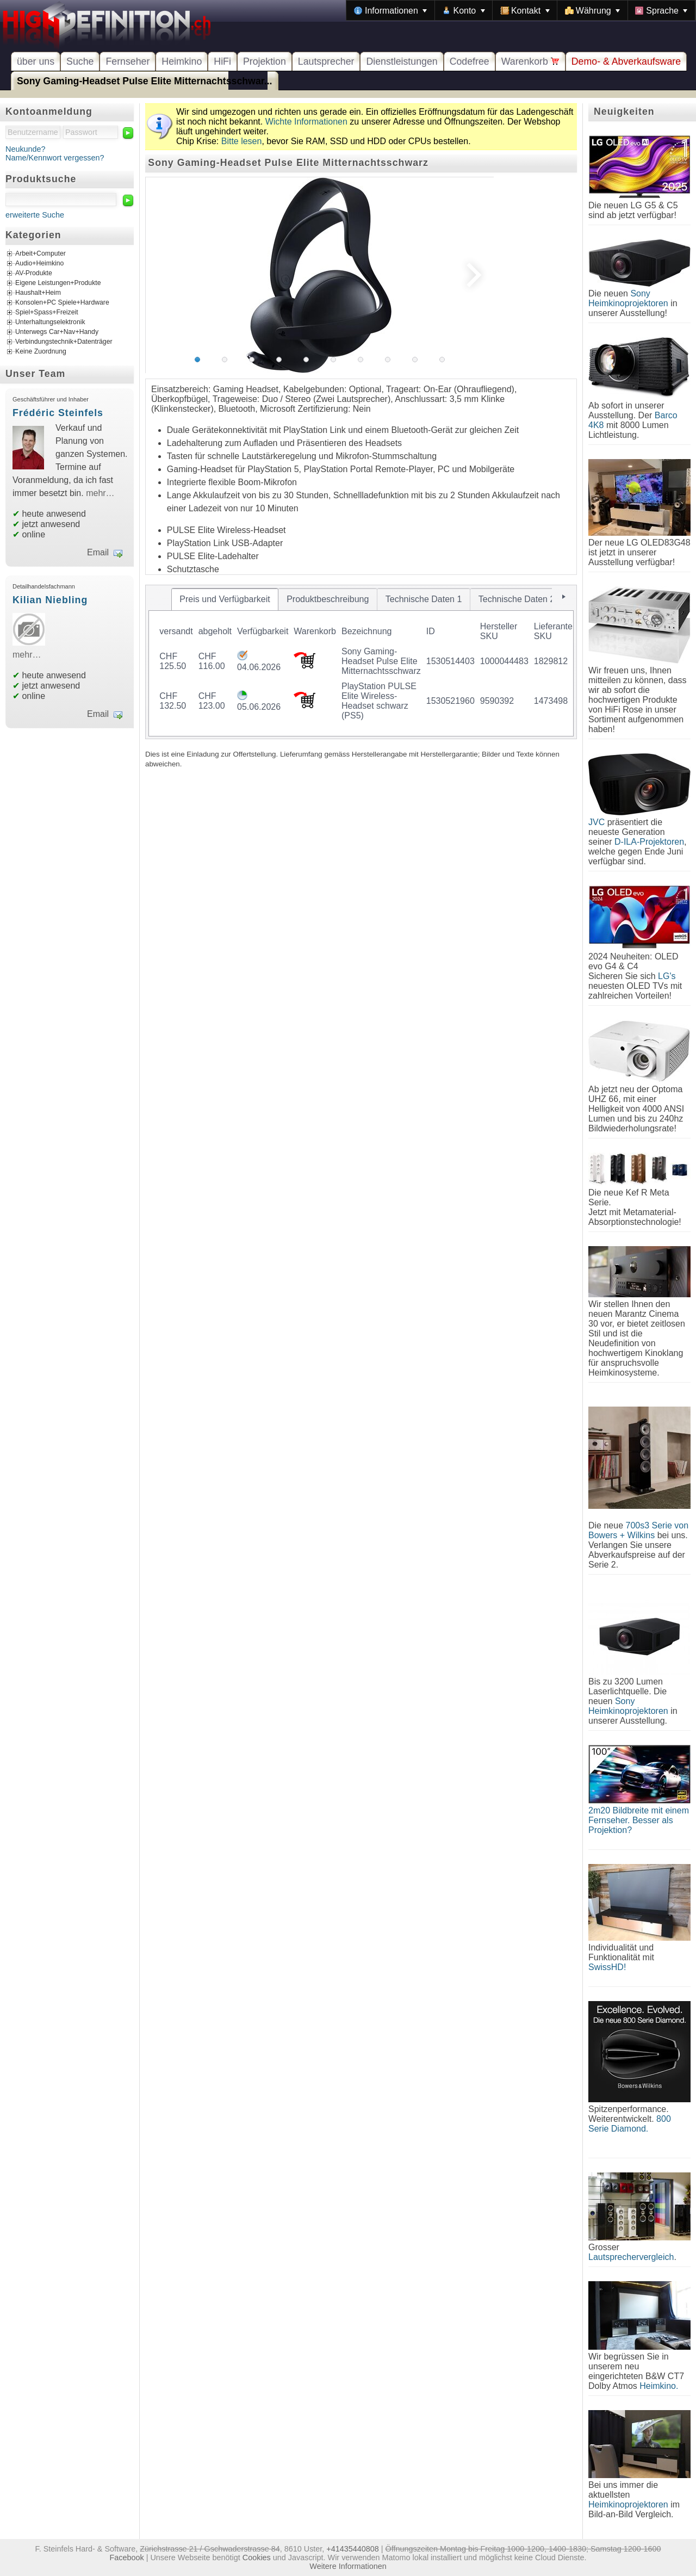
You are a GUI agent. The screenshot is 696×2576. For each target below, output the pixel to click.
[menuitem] (390, 10)
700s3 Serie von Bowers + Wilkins (638, 1530)
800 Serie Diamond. (629, 2123)
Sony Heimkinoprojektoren (628, 298)
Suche (80, 61)
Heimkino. (658, 2386)
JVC (596, 822)
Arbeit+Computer (40, 254)
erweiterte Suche (34, 214)
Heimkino (181, 61)
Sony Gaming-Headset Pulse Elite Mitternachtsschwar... (144, 81)
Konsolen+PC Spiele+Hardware (62, 303)
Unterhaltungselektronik (50, 322)
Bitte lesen (241, 141)
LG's (666, 976)
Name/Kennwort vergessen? (54, 157)
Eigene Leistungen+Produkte (58, 283)
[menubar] (521, 10)
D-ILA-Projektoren (649, 841)
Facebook (127, 2557)
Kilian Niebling (50, 600)
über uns (35, 61)
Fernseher (127, 61)
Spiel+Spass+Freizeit (46, 313)
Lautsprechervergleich (631, 2257)
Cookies (257, 2557)
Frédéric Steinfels (58, 412)
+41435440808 (352, 2548)
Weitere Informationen (347, 2566)
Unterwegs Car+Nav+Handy (56, 332)
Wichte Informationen (306, 121)
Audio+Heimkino (39, 264)
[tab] (225, 599)
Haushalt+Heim (38, 293)
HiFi (222, 61)
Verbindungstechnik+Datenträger (64, 342)
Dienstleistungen (401, 61)
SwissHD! (607, 1967)
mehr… (100, 493)
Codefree (469, 61)
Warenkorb (530, 61)
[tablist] (361, 662)
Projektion (264, 61)
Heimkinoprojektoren (628, 2504)
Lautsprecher (326, 61)
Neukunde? (25, 149)
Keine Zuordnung (40, 352)
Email (98, 552)
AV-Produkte (33, 273)
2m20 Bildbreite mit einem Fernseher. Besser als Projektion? (638, 1820)
